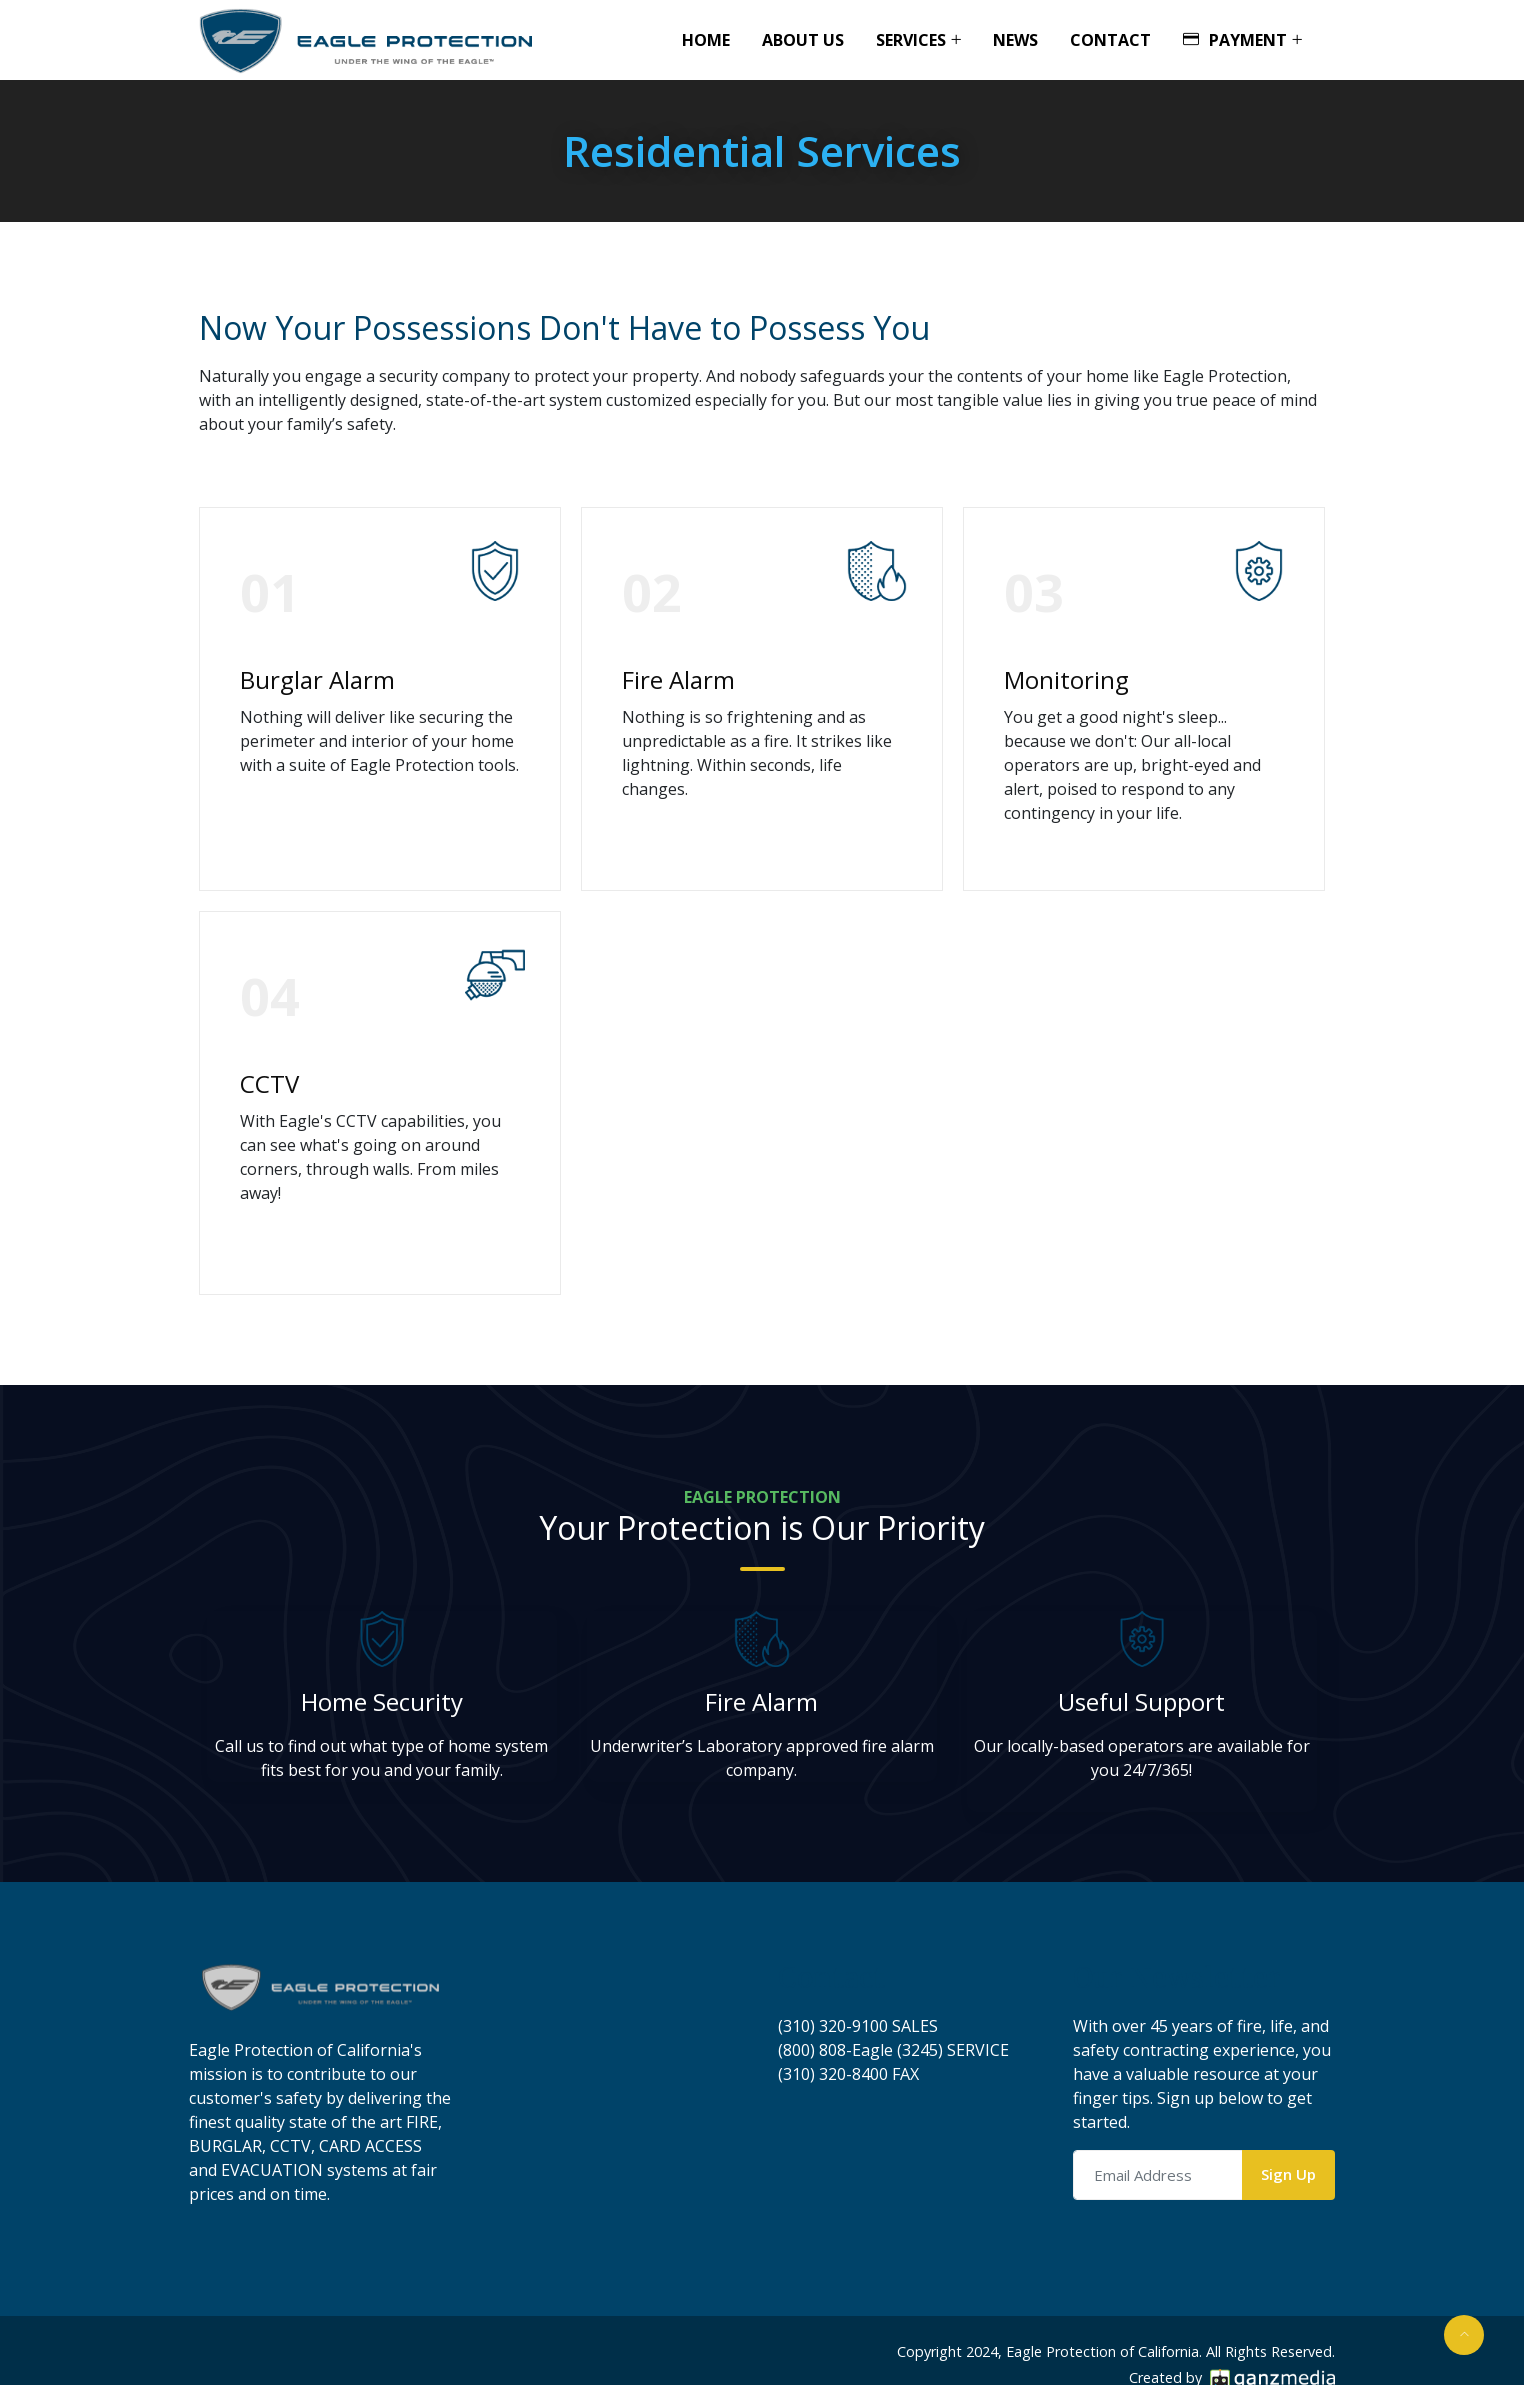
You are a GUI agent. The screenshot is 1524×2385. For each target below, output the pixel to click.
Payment (1235, 40)
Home (706, 40)
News (1015, 40)
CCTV (269, 1083)
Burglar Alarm (317, 679)
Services (911, 40)
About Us (803, 40)
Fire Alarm (678, 679)
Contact (1110, 40)
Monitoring (1066, 679)
